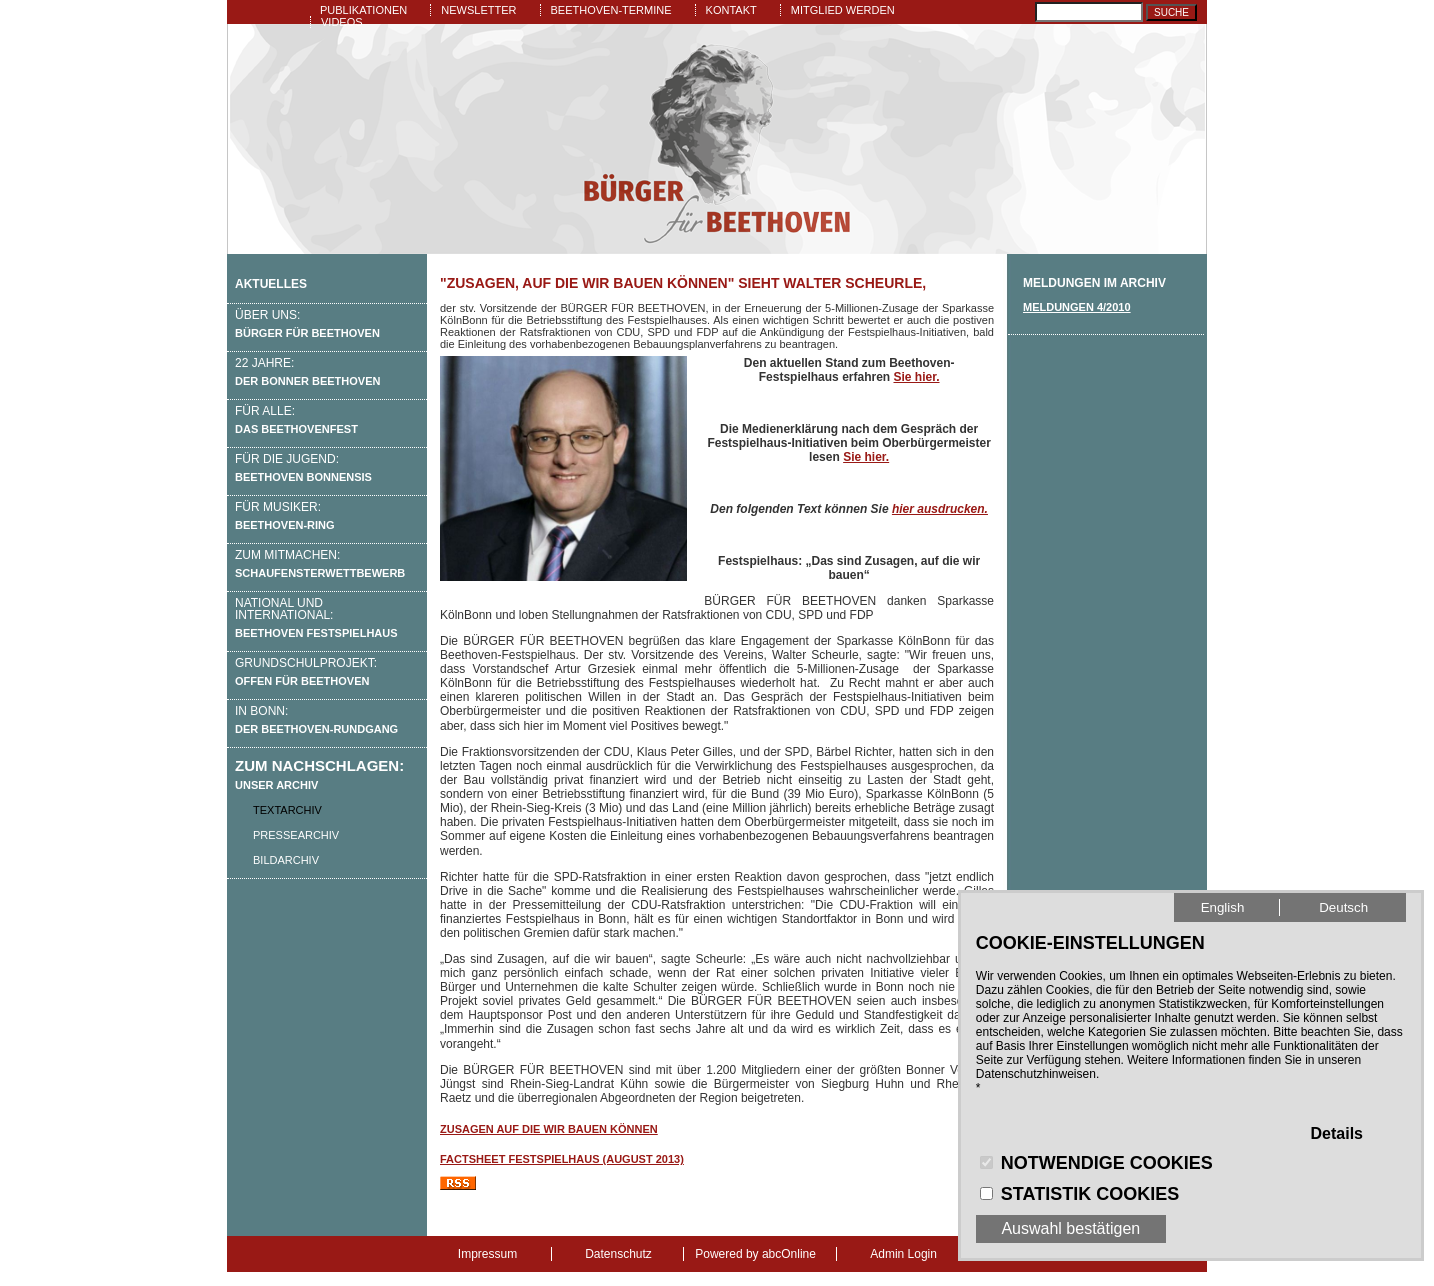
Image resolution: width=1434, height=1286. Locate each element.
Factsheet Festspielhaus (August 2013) (562, 1159)
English (1223, 907)
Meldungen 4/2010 (1077, 307)
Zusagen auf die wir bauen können (549, 1129)
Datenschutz (618, 1254)
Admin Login (903, 1254)
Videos (342, 22)
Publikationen (363, 10)
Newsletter (478, 10)
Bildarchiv (286, 860)
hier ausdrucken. (940, 509)
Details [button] (1337, 1133)
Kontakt (731, 10)
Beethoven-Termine (611, 10)
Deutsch (1343, 907)
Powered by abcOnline (755, 1254)
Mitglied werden (843, 10)
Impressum (487, 1254)
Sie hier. (916, 377)
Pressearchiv (296, 835)
